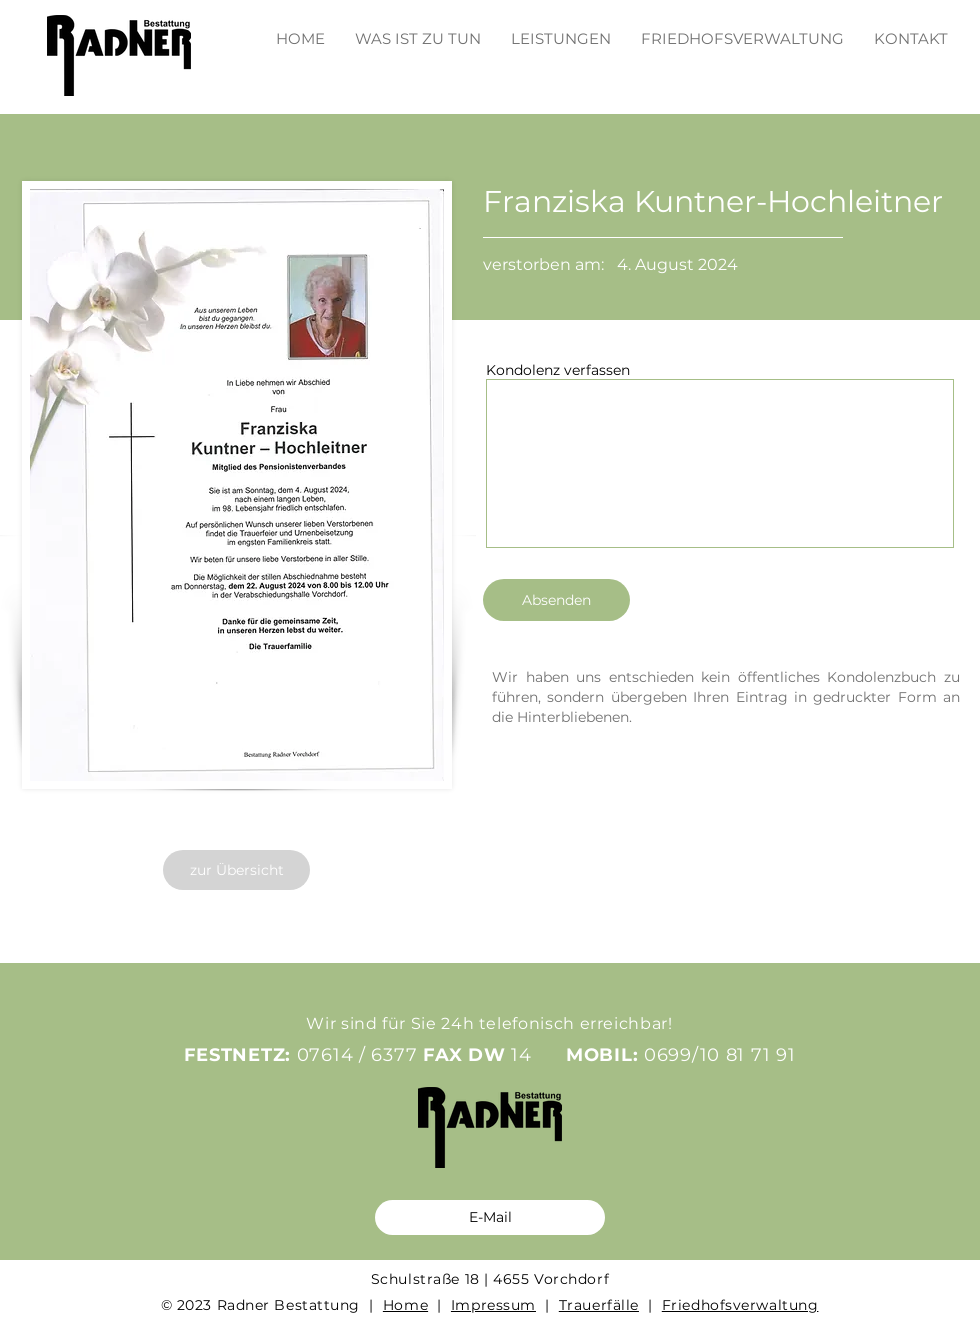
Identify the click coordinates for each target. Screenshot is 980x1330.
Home (405, 1305)
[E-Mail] (490, 1217)
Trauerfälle (599, 1305)
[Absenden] (556, 600)
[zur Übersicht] (236, 870)
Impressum (493, 1305)
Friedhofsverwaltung (740, 1305)
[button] (561, 29)
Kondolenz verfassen (558, 370)
